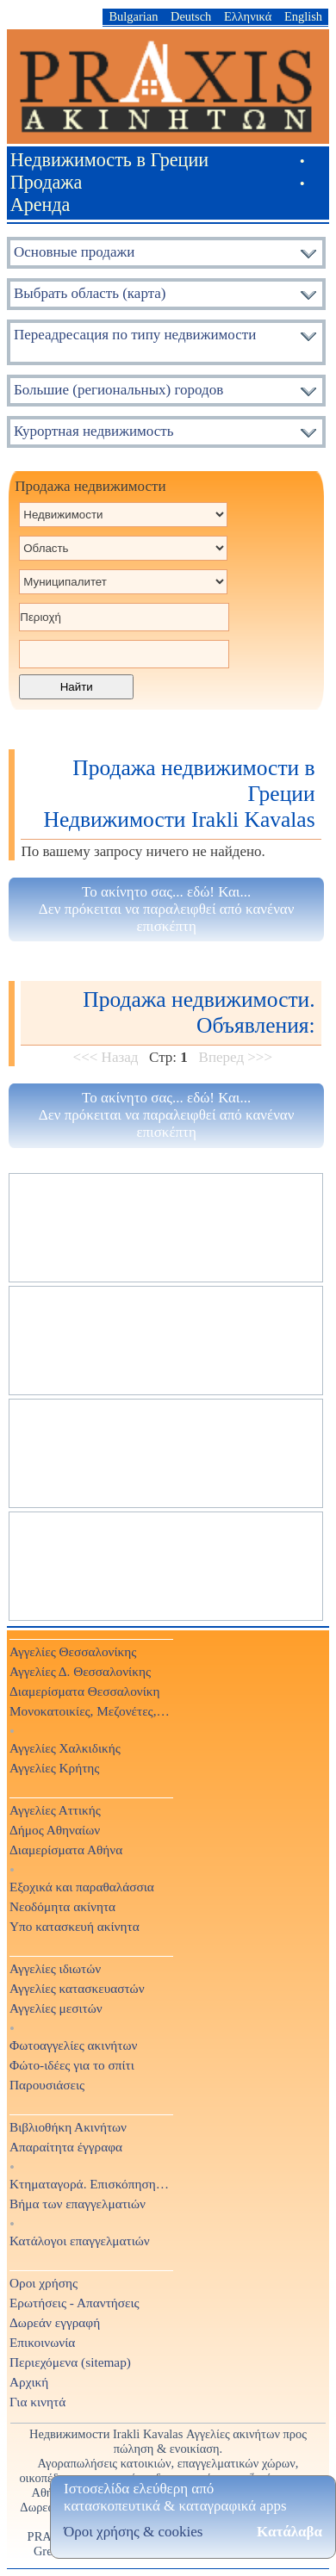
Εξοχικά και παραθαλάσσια (81, 1886)
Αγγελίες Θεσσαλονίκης (72, 1651)
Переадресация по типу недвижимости (135, 334)
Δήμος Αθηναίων (54, 1829)
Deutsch (191, 16)
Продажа (46, 182)
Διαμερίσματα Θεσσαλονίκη (84, 1691)
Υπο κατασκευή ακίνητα (74, 1926)
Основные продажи (74, 252)
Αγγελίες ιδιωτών (55, 1968)
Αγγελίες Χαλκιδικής (65, 1748)
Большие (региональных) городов (118, 390)
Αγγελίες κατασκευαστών (77, 1988)
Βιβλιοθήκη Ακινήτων (68, 2127)
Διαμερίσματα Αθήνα (65, 1849)
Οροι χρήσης (43, 2282)
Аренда (40, 204)
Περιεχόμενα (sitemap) (70, 2362)
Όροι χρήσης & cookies (133, 2531)
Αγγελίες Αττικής (55, 1810)
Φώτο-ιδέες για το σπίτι (71, 2065)
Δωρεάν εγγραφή (54, 2322)
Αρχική (28, 2381)
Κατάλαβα (289, 2531)
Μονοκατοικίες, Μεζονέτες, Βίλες (90, 1711)
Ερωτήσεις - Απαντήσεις (74, 2302)
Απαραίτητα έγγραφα (65, 2146)
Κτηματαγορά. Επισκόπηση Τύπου (90, 2183)
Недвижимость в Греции (109, 160)
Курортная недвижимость (93, 431)
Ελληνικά (247, 16)
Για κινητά (37, 2401)
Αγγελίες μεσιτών (56, 2008)
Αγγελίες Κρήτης (54, 1767)
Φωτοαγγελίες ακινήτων (73, 2045)
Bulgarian (133, 16)
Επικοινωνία (42, 2342)
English (303, 16)
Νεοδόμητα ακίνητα (62, 1906)
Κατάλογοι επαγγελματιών (79, 2240)
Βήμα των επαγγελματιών (77, 2203)
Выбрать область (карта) (90, 293)
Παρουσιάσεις (46, 2084)
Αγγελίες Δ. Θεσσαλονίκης (80, 1671)
